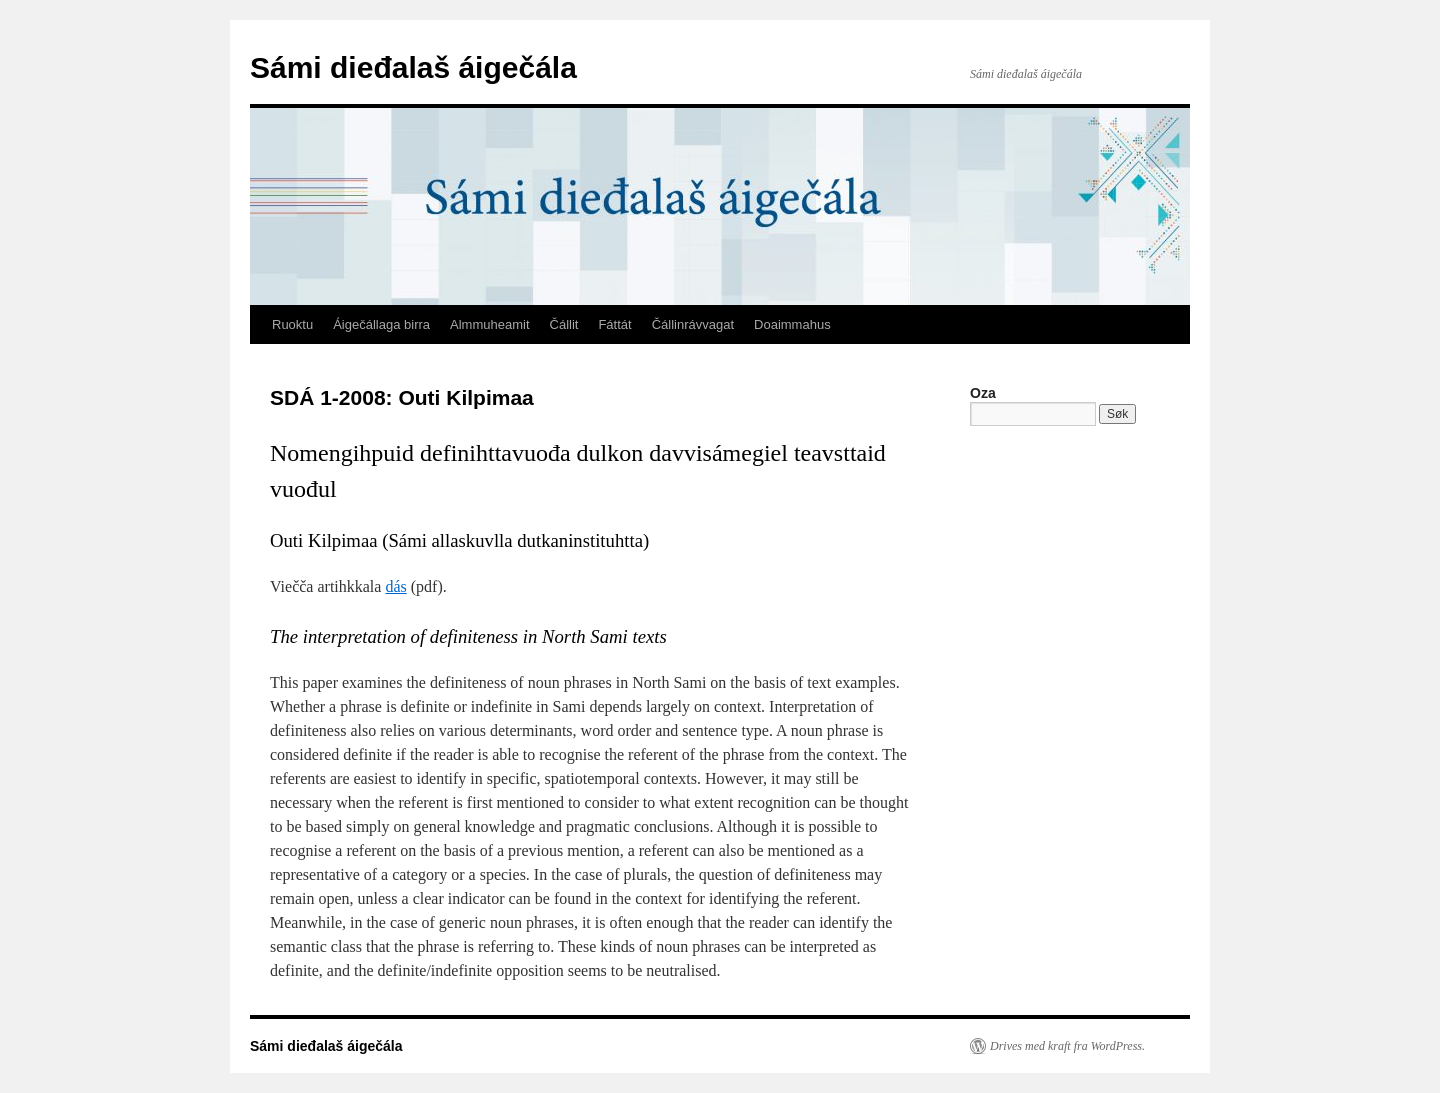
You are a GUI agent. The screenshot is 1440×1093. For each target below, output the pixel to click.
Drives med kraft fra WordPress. (1067, 1046)
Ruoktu (292, 324)
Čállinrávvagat (693, 324)
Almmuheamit (489, 324)
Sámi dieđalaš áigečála (413, 67)
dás (395, 586)
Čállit (564, 324)
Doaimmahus (792, 324)
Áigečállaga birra (381, 324)
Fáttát (614, 324)
